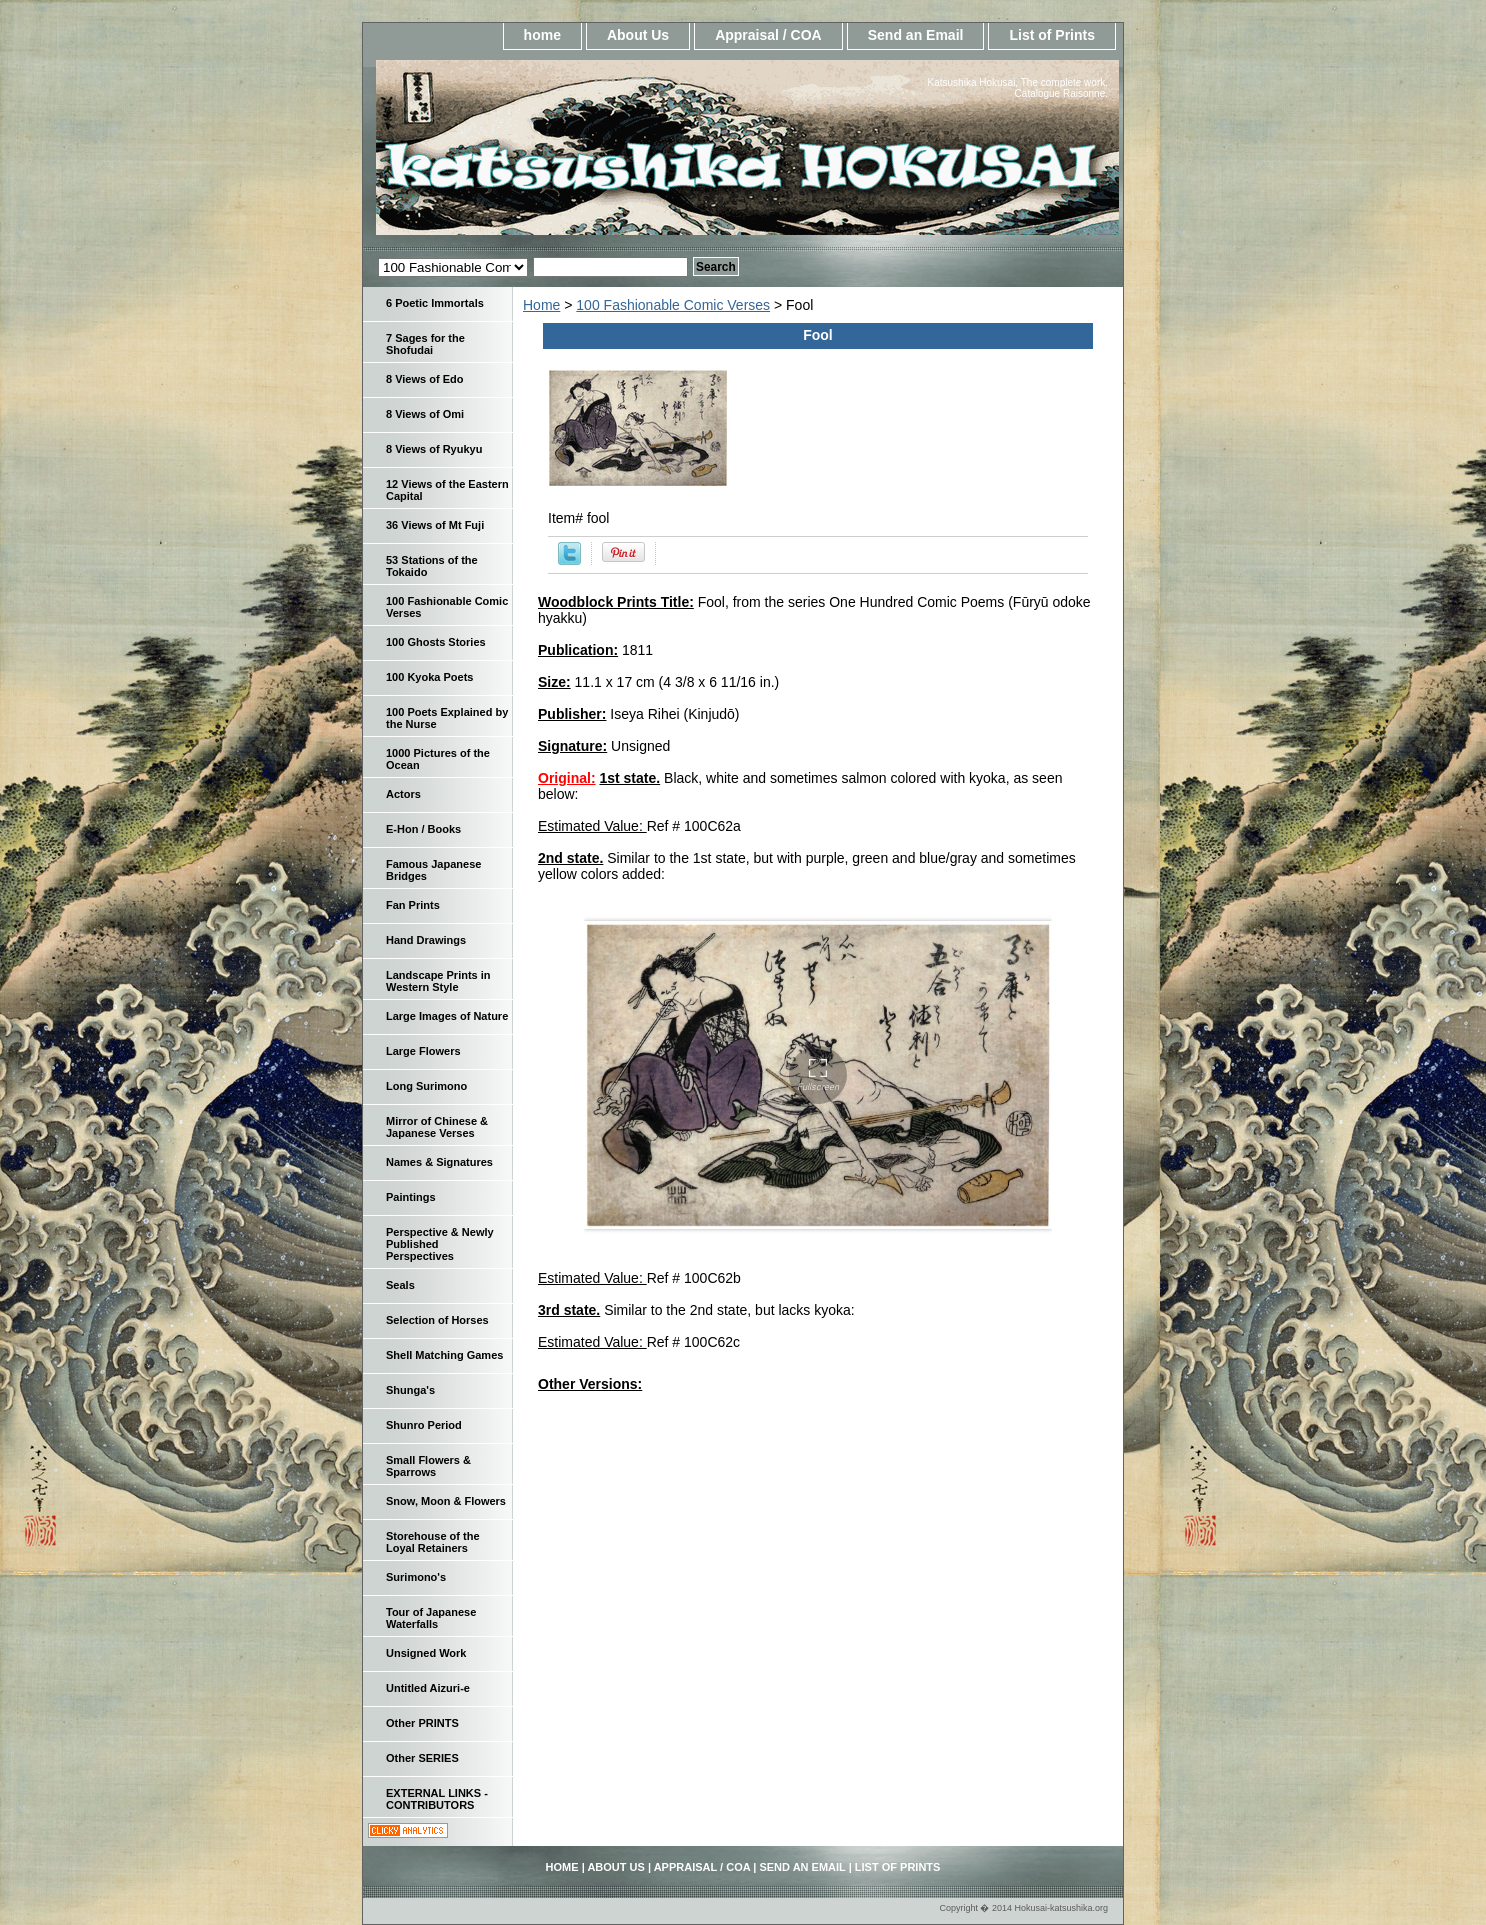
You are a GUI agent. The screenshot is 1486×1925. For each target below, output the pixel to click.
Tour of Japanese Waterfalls (431, 1618)
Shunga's (410, 1390)
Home (541, 305)
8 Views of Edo (424, 379)
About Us (638, 35)
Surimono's (416, 1577)
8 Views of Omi (425, 414)
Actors (403, 794)
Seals (400, 1285)
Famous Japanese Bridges (433, 870)
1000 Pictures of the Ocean (438, 759)
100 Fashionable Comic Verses (673, 305)
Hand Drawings (426, 940)
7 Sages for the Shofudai (425, 344)
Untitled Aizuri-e (428, 1688)
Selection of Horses (437, 1320)
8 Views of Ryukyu (434, 449)
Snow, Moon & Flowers (446, 1501)
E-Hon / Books (423, 829)
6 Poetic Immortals (435, 303)
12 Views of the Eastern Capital (447, 490)
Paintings (411, 1197)
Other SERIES (422, 1758)
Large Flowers (423, 1051)
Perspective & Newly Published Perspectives (440, 1244)
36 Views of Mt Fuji (435, 525)
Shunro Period (424, 1425)
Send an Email (916, 35)
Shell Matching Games (444, 1355)
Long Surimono (426, 1086)
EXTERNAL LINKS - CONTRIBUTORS (437, 1799)
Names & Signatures (439, 1162)
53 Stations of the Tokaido (432, 566)
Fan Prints (413, 905)
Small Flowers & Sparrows (428, 1466)
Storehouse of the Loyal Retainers (433, 1542)
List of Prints (1052, 35)
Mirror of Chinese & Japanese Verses (437, 1127)
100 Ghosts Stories (436, 642)
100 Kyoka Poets (429, 677)
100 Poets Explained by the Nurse (447, 718)
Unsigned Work (426, 1653)
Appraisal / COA (768, 35)
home (542, 35)
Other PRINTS (422, 1723)
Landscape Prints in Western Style (438, 981)
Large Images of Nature (447, 1016)
